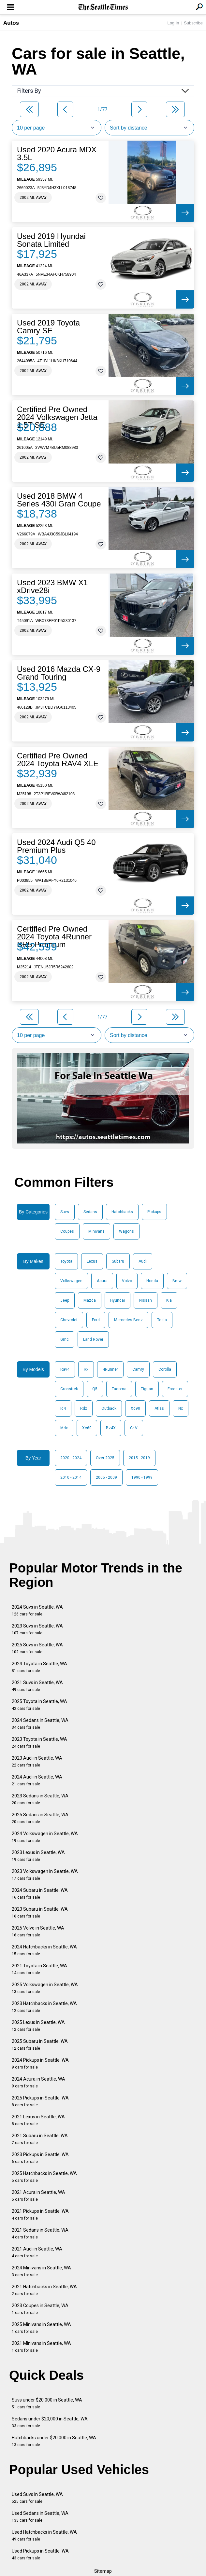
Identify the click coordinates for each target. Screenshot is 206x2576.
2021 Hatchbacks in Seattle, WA (44, 2290)
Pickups (154, 1212)
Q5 (94, 1389)
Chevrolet (69, 1320)
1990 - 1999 (142, 1477)
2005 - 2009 (106, 1477)
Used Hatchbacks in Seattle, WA (44, 2535)
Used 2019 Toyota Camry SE (48, 327)
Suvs (64, 1212)
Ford (96, 1320)
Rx (86, 1369)
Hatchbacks (122, 1212)
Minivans (96, 1231)
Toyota (66, 1261)
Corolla (164, 1369)
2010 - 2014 (70, 1477)
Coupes (67, 1231)
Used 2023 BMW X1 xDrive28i (52, 586)
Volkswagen (71, 1281)
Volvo (127, 1281)
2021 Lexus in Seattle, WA (38, 2120)
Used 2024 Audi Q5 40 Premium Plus (56, 846)
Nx (180, 1408)
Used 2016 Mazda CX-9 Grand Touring (58, 673)
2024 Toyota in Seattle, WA (39, 1667)
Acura (102, 1281)
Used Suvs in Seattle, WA (37, 2498)
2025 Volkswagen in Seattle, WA (45, 1988)
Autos (11, 23)
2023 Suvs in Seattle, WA (37, 1629)
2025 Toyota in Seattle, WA (39, 1705)
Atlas (159, 1408)
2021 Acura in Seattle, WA (38, 2196)
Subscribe (193, 23)
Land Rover (93, 1339)
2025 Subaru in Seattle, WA (40, 2045)
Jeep (64, 1300)
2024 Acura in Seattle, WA (38, 2082)
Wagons (126, 1231)
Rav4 (64, 1369)
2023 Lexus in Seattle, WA (38, 1856)
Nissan (145, 1300)
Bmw (177, 1281)
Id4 (63, 1408)
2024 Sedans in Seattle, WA (40, 1724)
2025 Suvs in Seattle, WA (37, 1648)
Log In (173, 23)
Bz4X (111, 1428)
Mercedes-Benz (128, 1320)
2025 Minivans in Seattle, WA (41, 2328)
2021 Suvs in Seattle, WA (37, 1686)
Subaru (118, 1261)
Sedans (90, 1212)
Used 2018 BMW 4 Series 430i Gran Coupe (59, 500)
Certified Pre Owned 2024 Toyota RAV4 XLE (57, 760)
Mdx (64, 1428)
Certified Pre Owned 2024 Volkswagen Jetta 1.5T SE (57, 417)
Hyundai (117, 1300)
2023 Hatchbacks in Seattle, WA (44, 2007)
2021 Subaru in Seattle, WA (40, 2139)
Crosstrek (69, 1389)
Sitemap (103, 2571)
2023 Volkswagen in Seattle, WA (45, 1875)
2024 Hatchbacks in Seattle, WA (44, 1950)
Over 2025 (105, 1458)
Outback (108, 1408)
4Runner (110, 1369)
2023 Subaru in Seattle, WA (40, 1912)
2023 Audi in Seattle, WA (37, 1761)
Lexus (92, 1261)
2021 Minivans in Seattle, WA (41, 2347)
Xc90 (135, 1408)
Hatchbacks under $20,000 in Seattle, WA (54, 2441)
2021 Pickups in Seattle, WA (40, 2215)
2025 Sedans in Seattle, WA (40, 1818)
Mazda (89, 1300)
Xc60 (87, 1428)
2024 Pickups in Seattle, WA (40, 2063)
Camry (138, 1369)
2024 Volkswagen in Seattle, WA (45, 1837)
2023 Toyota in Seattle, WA (39, 1743)
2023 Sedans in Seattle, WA (40, 1799)
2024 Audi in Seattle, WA (37, 1780)
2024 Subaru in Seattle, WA (40, 1894)
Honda (152, 1281)
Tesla (162, 1320)
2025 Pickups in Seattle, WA (40, 2101)
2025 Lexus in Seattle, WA (38, 2026)
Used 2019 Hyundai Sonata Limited (51, 240)
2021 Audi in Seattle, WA (37, 2252)
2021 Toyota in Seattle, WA (39, 1969)
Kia (169, 1300)
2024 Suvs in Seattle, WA (37, 1610)
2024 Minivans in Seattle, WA (41, 2271)
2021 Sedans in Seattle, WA (40, 2233)
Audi (143, 1261)
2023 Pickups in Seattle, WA (40, 2158)
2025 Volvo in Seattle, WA (38, 1931)
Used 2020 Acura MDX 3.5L (56, 153)
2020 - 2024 (70, 1458)
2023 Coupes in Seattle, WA (40, 2309)
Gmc (64, 1339)
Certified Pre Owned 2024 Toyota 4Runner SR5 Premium (54, 937)
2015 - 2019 (139, 1458)
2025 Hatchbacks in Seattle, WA (44, 2177)
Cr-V (134, 1428)
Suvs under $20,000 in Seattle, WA (47, 2403)
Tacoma (119, 1389)
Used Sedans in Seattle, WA (40, 2517)
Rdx (83, 1408)
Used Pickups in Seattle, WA (40, 2554)
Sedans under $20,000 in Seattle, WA (50, 2422)
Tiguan (147, 1389)
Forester (175, 1389)
